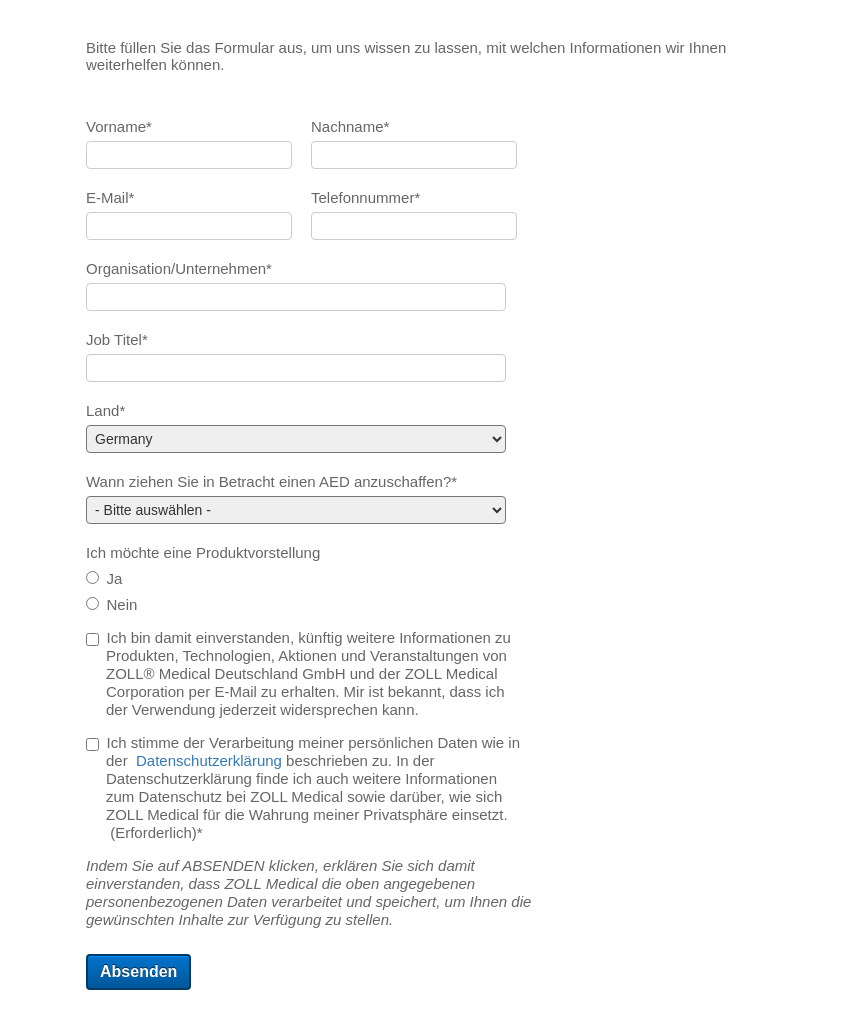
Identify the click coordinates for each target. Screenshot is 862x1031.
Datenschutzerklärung (209, 760)
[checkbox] (307, 593)
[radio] (307, 580)
